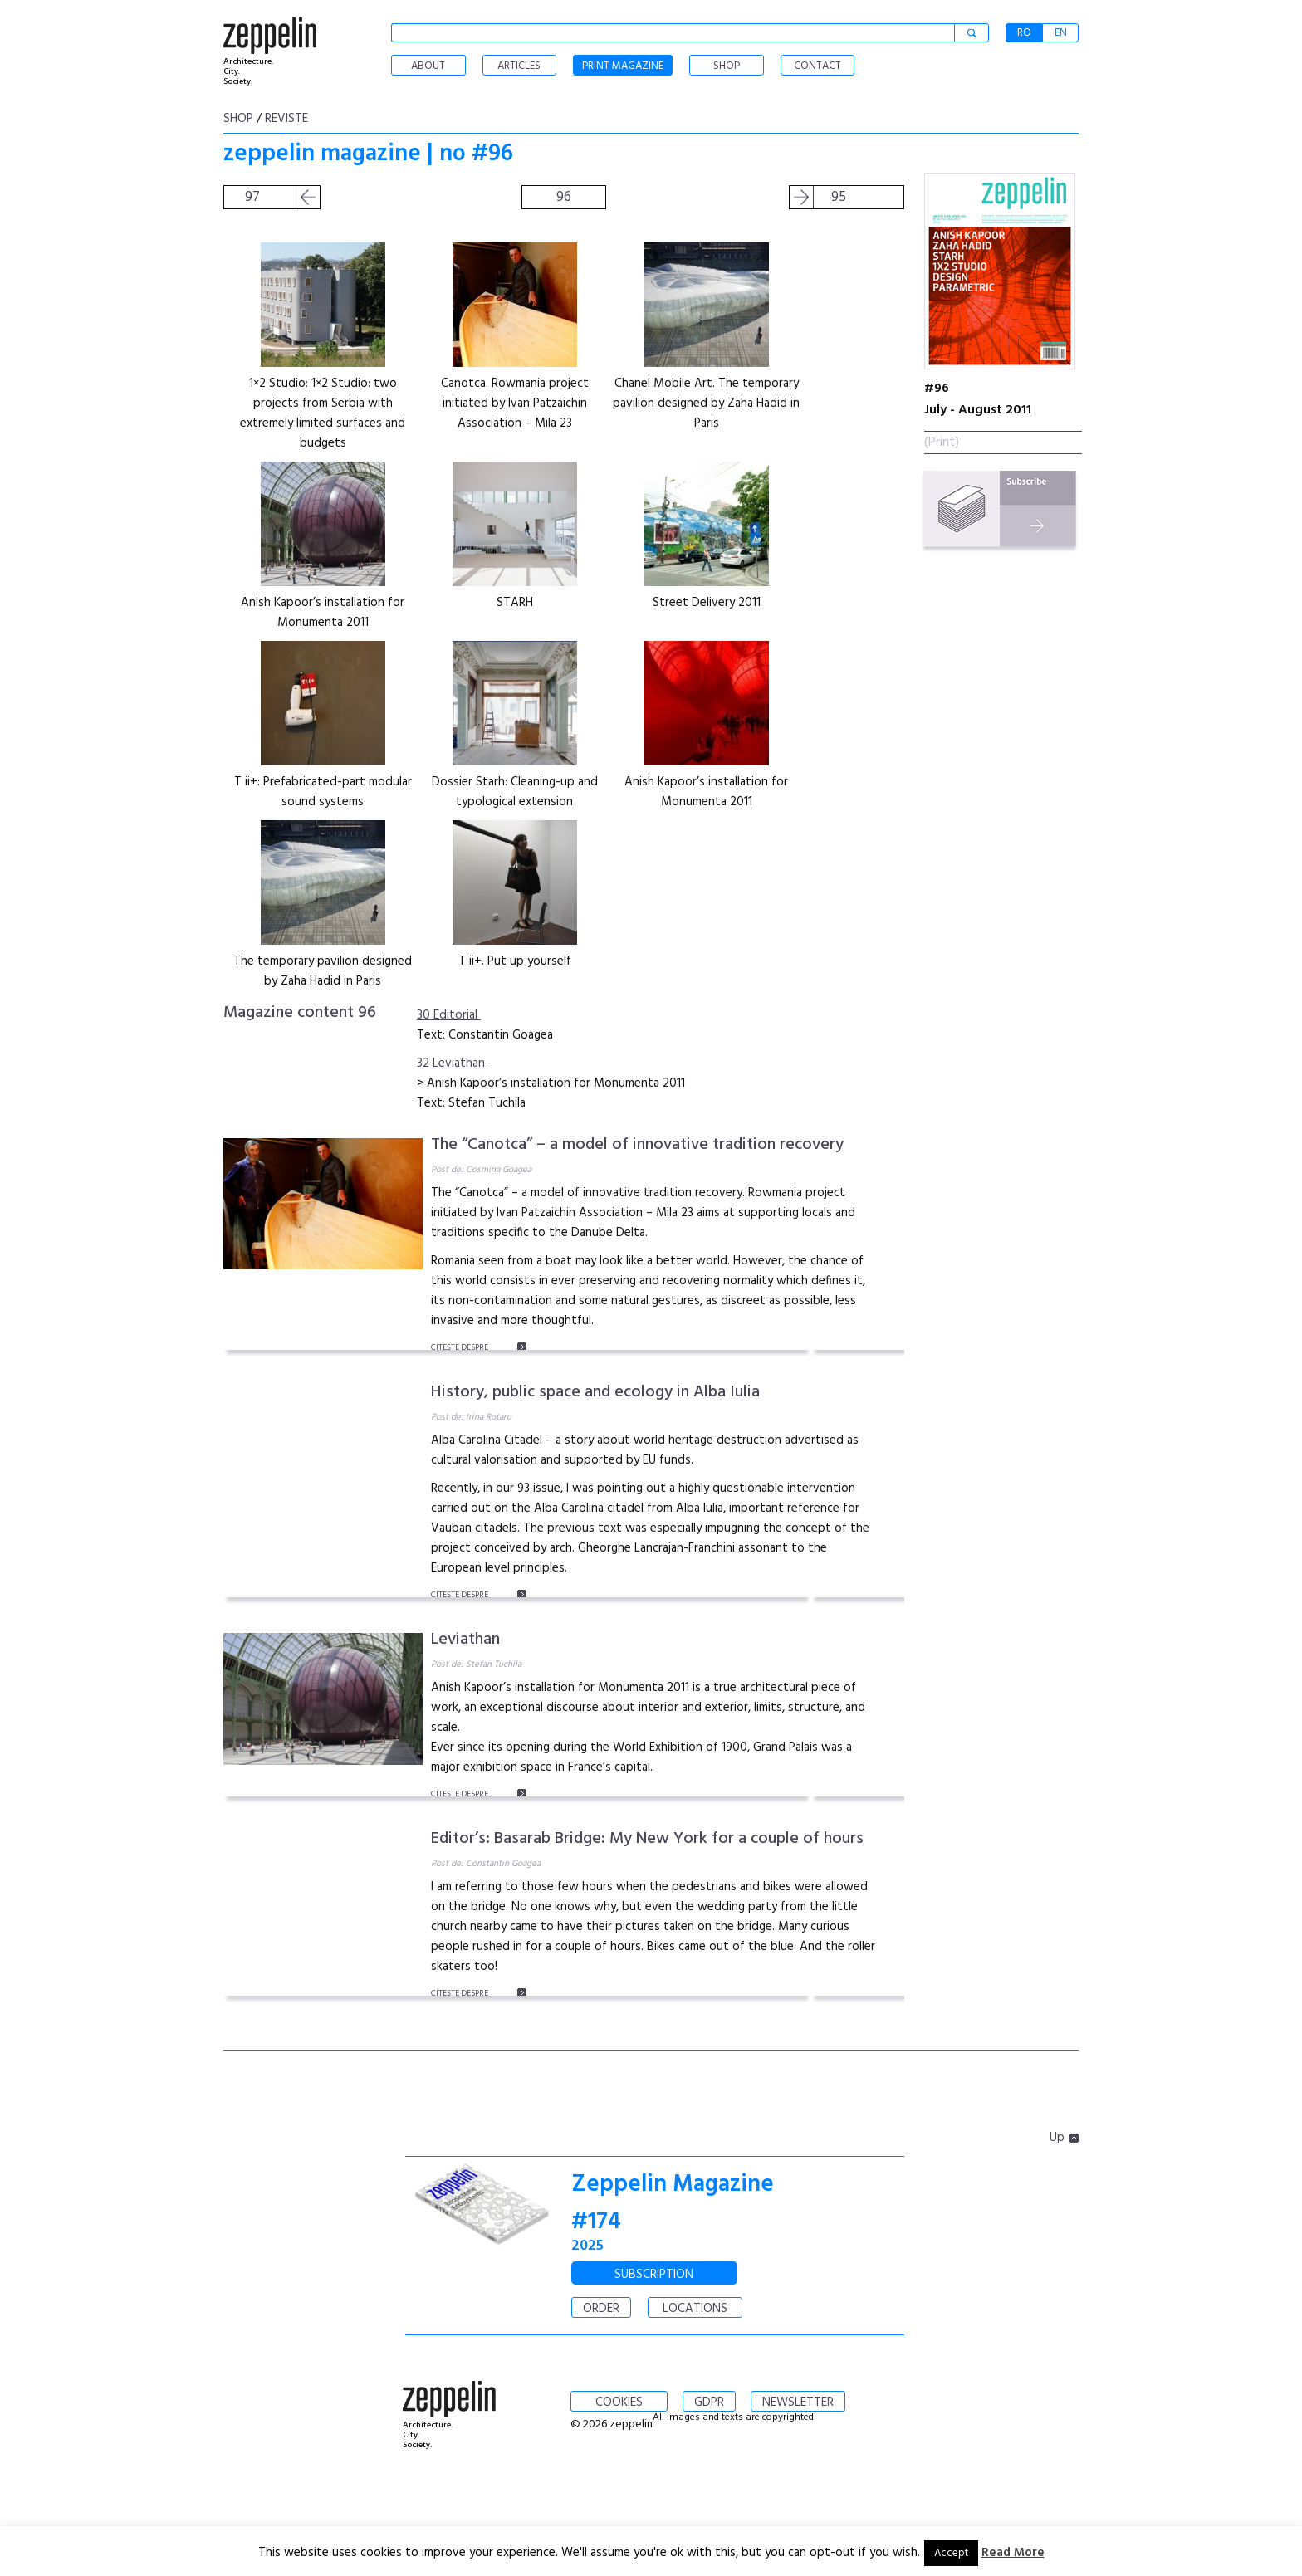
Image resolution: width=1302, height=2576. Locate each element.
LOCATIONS (695, 2309)
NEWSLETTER (798, 2402)
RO (1024, 33)
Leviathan (465, 1639)
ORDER (601, 2309)
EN (1061, 33)
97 (252, 197)
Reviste (286, 119)
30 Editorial (449, 1015)
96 (563, 197)
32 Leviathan (452, 1063)
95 (838, 197)
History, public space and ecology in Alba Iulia (595, 1392)
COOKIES (619, 2402)
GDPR (709, 2402)
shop (238, 119)
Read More (1013, 2553)
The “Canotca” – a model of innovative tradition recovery (637, 1145)
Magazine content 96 (299, 1013)
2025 (587, 2246)
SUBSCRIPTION (653, 2275)
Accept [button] (951, 2553)
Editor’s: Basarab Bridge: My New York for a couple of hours (647, 1839)
